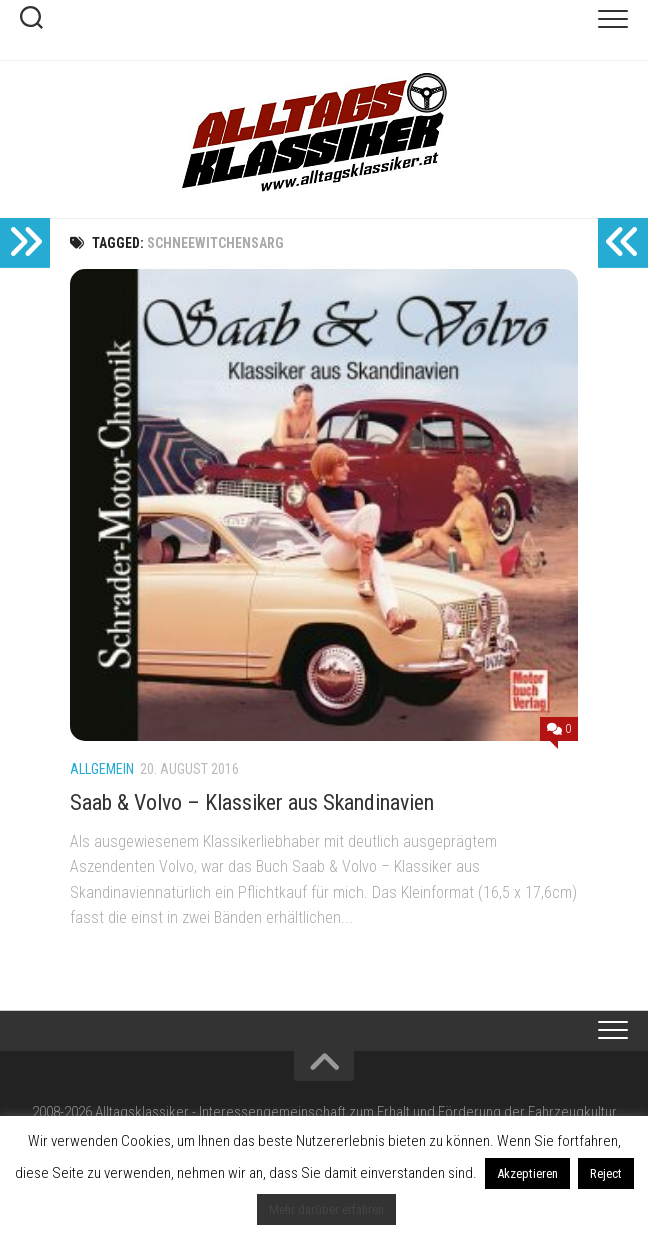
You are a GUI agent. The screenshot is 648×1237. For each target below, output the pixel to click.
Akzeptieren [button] (527, 1173)
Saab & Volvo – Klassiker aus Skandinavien (252, 802)
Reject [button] (606, 1173)
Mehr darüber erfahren (326, 1209)
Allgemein (102, 769)
